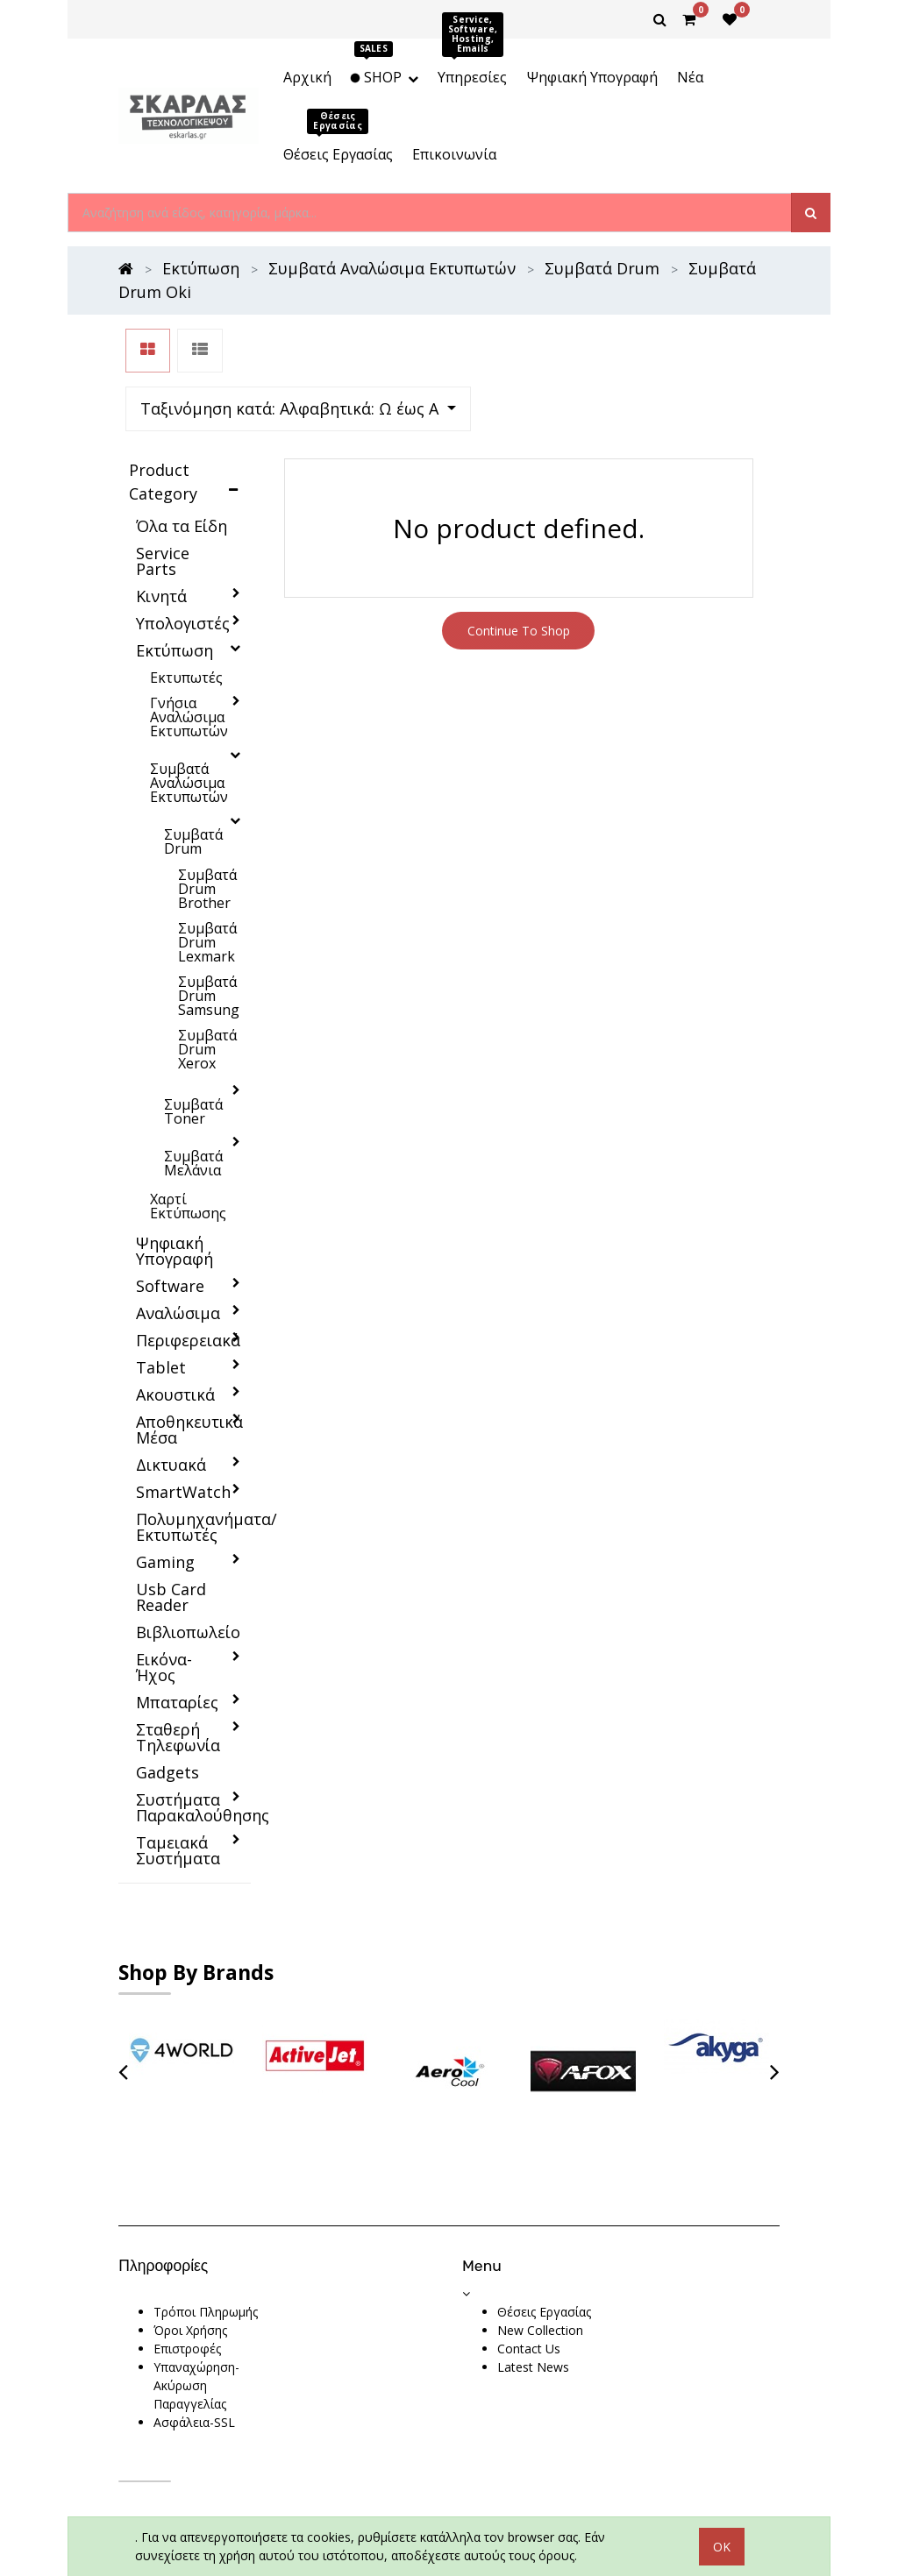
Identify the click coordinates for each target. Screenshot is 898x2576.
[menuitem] (306, 77)
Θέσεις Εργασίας (544, 2239)
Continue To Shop (518, 558)
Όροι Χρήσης (190, 2257)
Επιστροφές (187, 2275)
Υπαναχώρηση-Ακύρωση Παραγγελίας (196, 2312)
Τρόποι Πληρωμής (205, 2239)
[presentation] (123, 1998)
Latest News (533, 2294)
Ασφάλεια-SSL (194, 2349)
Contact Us (528, 2275)
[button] (607, 351)
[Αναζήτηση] (810, 212)
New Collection (540, 2257)
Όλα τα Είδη (181, 453)
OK (722, 2509)
